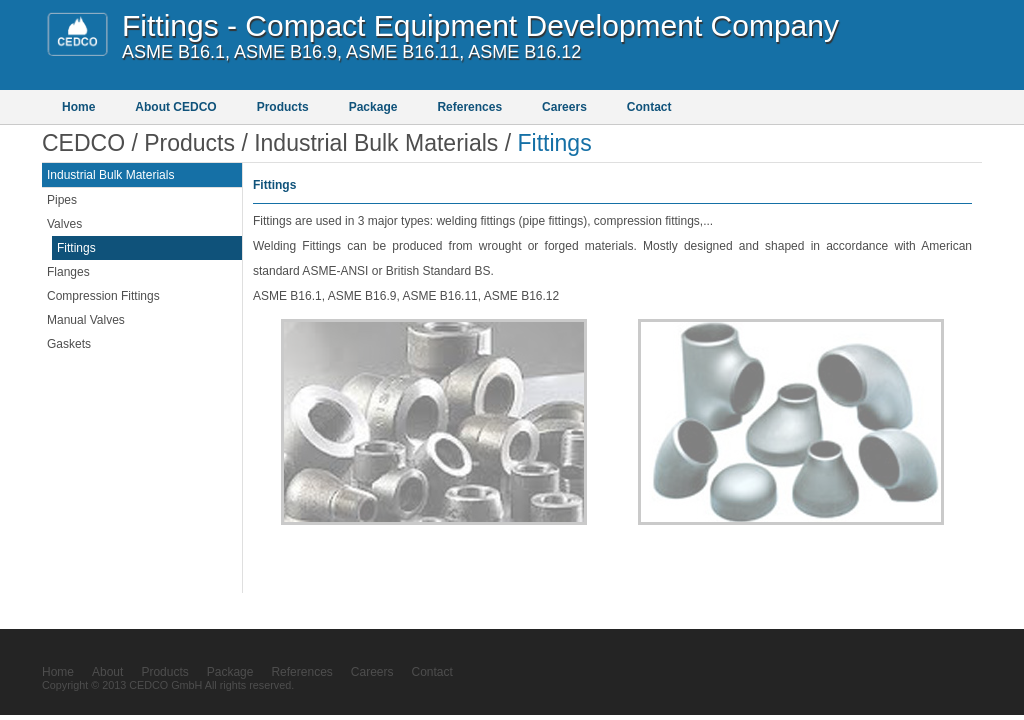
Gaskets (69, 344)
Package (373, 107)
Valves (64, 224)
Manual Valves (86, 320)
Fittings (76, 248)
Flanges (68, 272)
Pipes (62, 200)
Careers (564, 107)
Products (283, 107)
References (469, 107)
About (107, 672)
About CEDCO (175, 107)
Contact (649, 107)
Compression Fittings (103, 296)
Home (78, 107)
